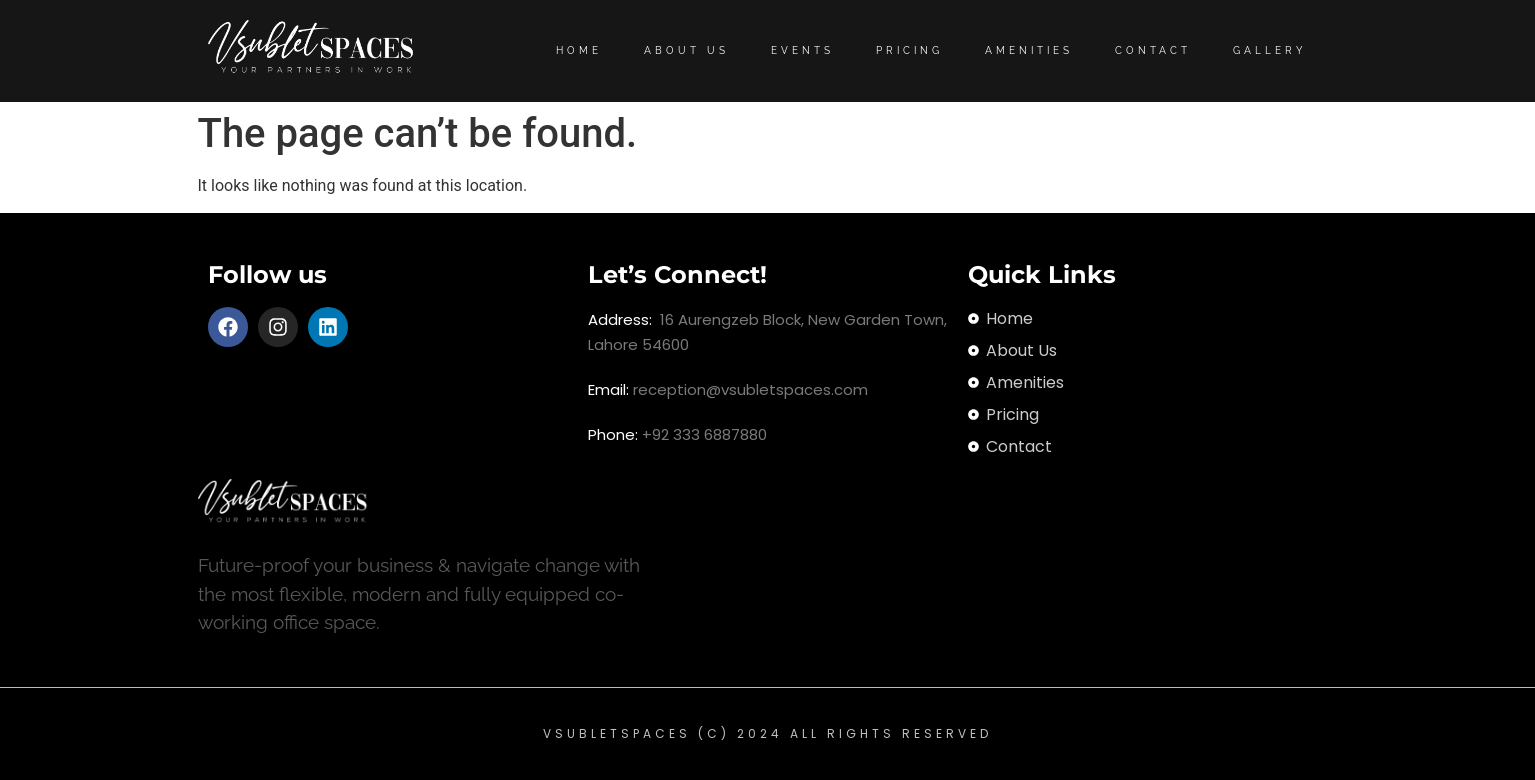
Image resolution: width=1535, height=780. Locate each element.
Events (802, 50)
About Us (686, 50)
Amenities (1029, 50)
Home (579, 50)
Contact (1153, 50)
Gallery (1270, 50)
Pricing (909, 50)
